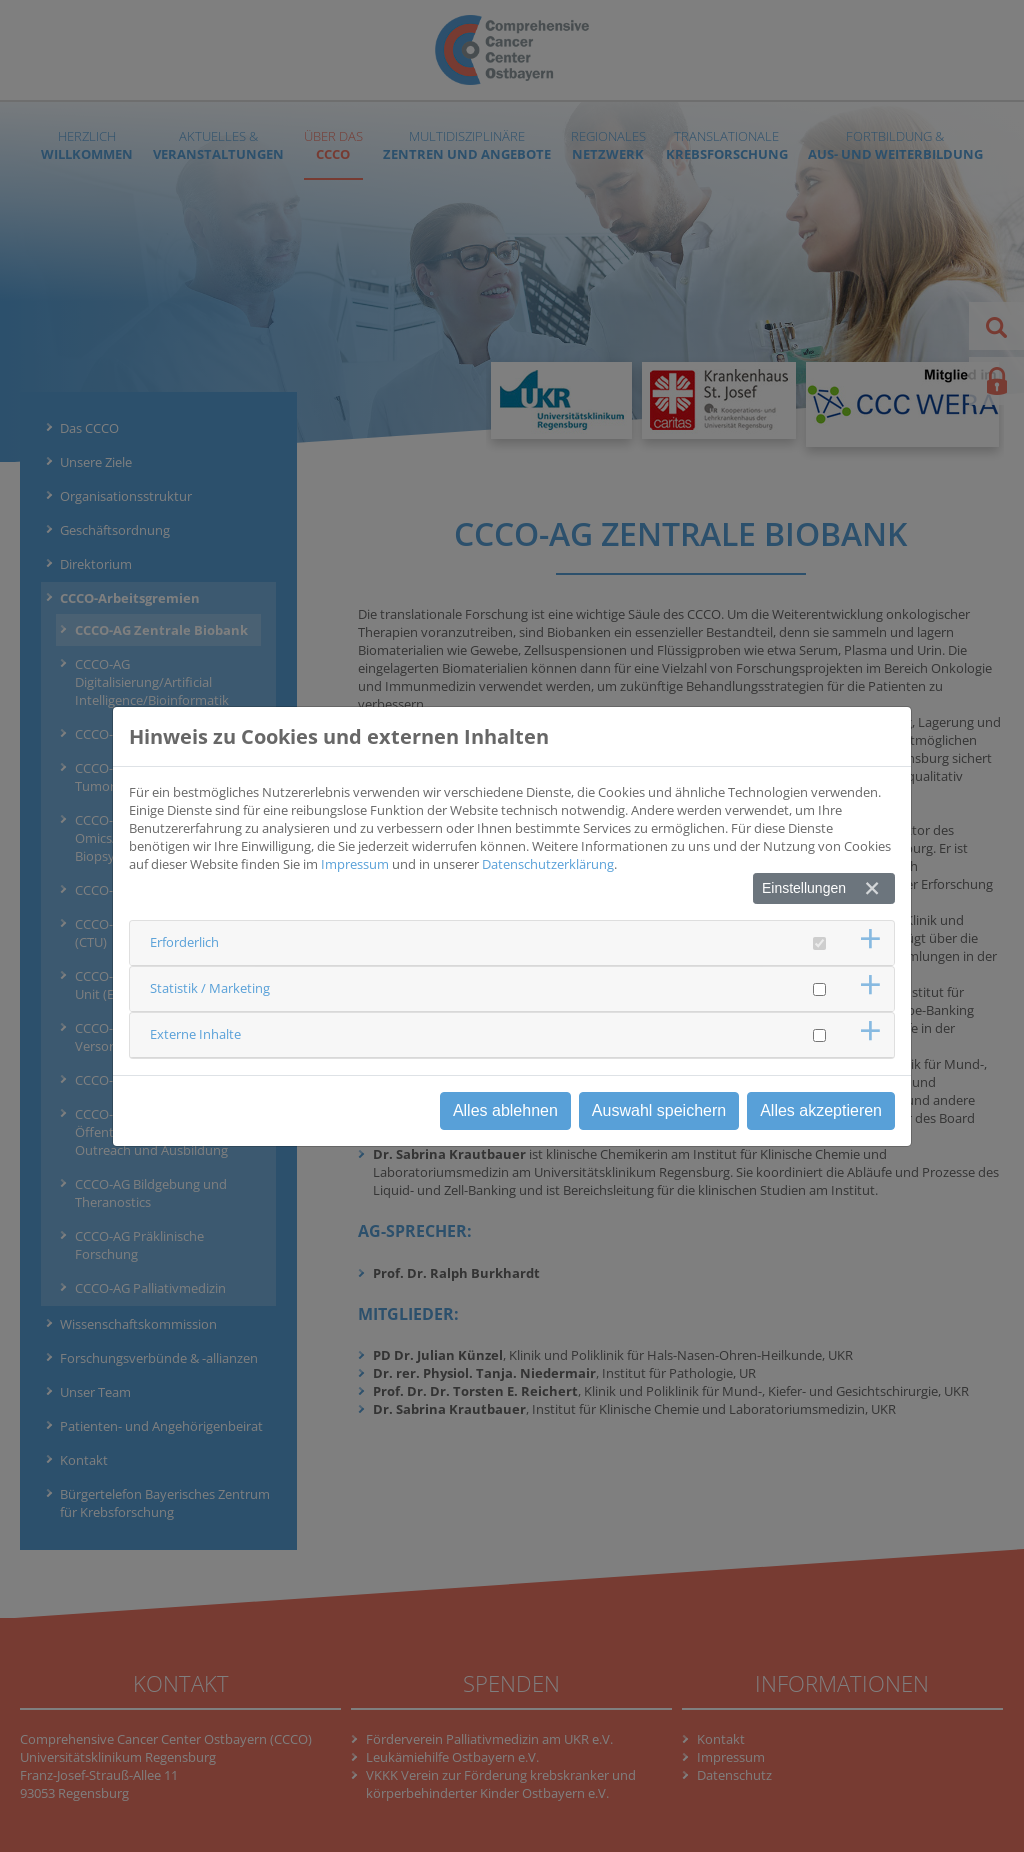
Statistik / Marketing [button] (210, 988)
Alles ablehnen (505, 1110)
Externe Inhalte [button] (195, 1034)
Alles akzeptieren (821, 1110)
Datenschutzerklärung (548, 864)
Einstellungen (804, 888)
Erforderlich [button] (184, 942)
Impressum (355, 864)
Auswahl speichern (659, 1110)
